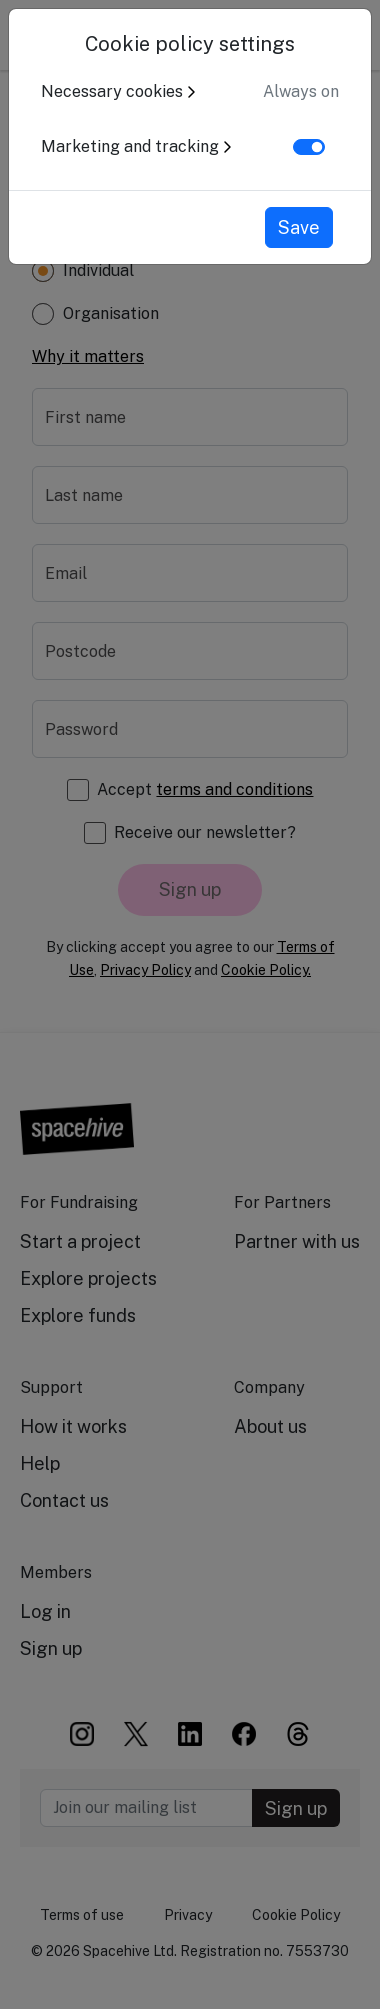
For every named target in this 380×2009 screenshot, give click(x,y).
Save (299, 227)
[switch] (309, 147)
